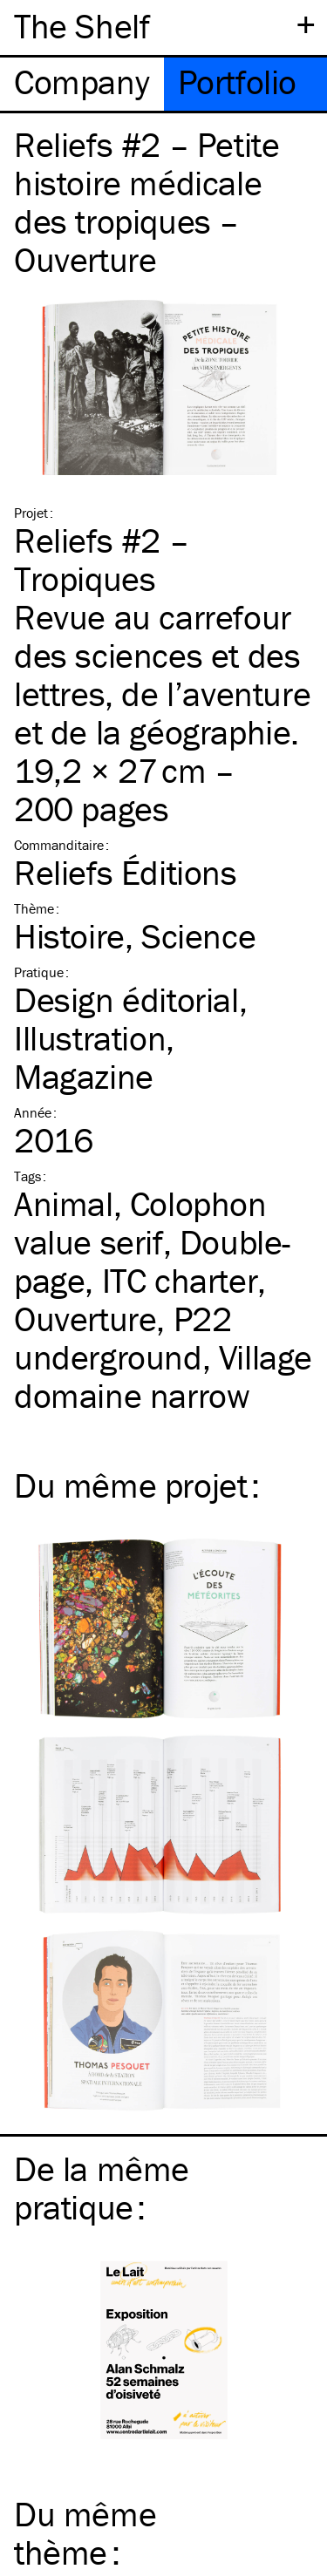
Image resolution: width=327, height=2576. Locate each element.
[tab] (82, 84)
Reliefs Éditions (125, 872)
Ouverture (85, 1318)
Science (198, 935)
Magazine (83, 1076)
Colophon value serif (140, 1222)
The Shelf (81, 25)
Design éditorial (126, 999)
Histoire (69, 935)
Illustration (90, 1037)
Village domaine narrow (163, 1376)
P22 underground (122, 1337)
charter (180, 1280)
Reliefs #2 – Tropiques (101, 559)
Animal (63, 1203)
